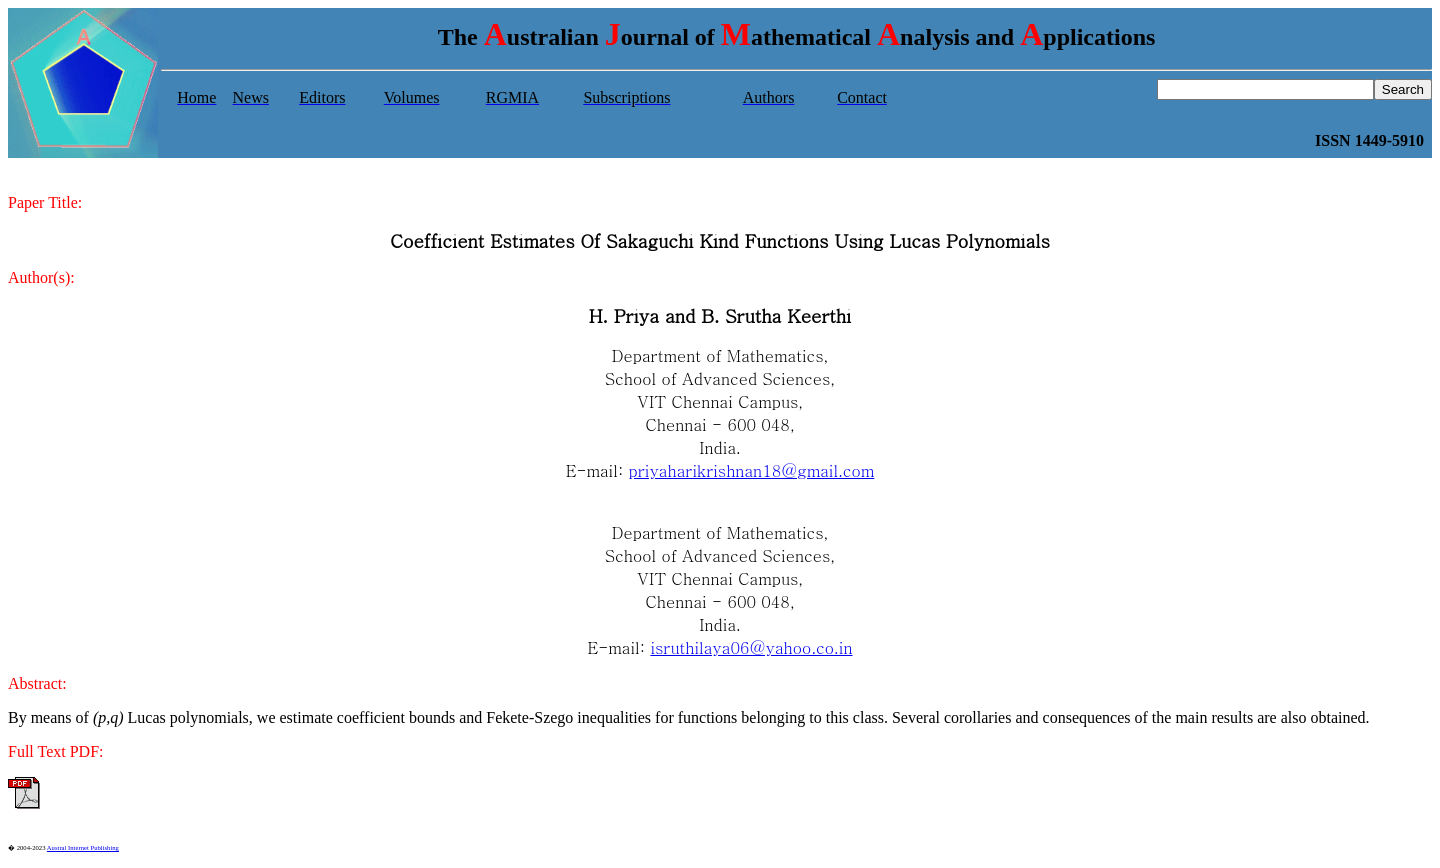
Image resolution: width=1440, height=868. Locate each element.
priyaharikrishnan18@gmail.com (752, 470)
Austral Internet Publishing (83, 847)
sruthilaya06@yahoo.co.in (753, 647)
